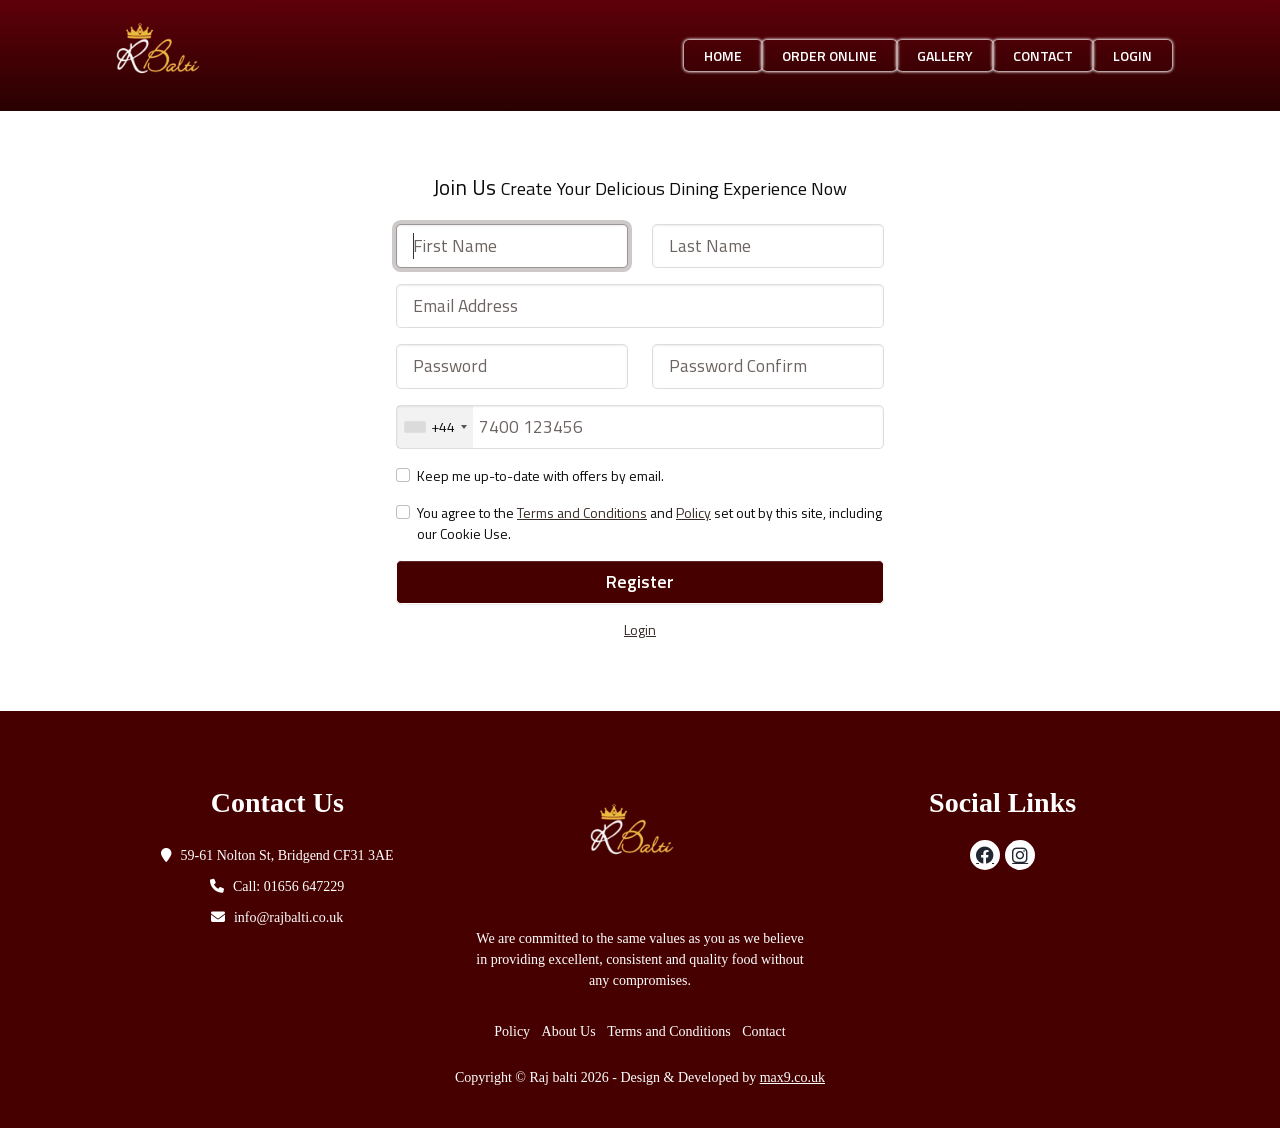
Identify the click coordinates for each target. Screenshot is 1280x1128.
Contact (1043, 55)
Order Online (829, 55)
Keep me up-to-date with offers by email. (540, 475)
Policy (693, 512)
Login (1132, 55)
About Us (569, 1031)
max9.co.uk (792, 1077)
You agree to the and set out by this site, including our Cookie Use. (649, 523)
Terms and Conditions (582, 512)
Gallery (945, 55)
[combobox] (435, 427)
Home (723, 55)
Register (640, 581)
